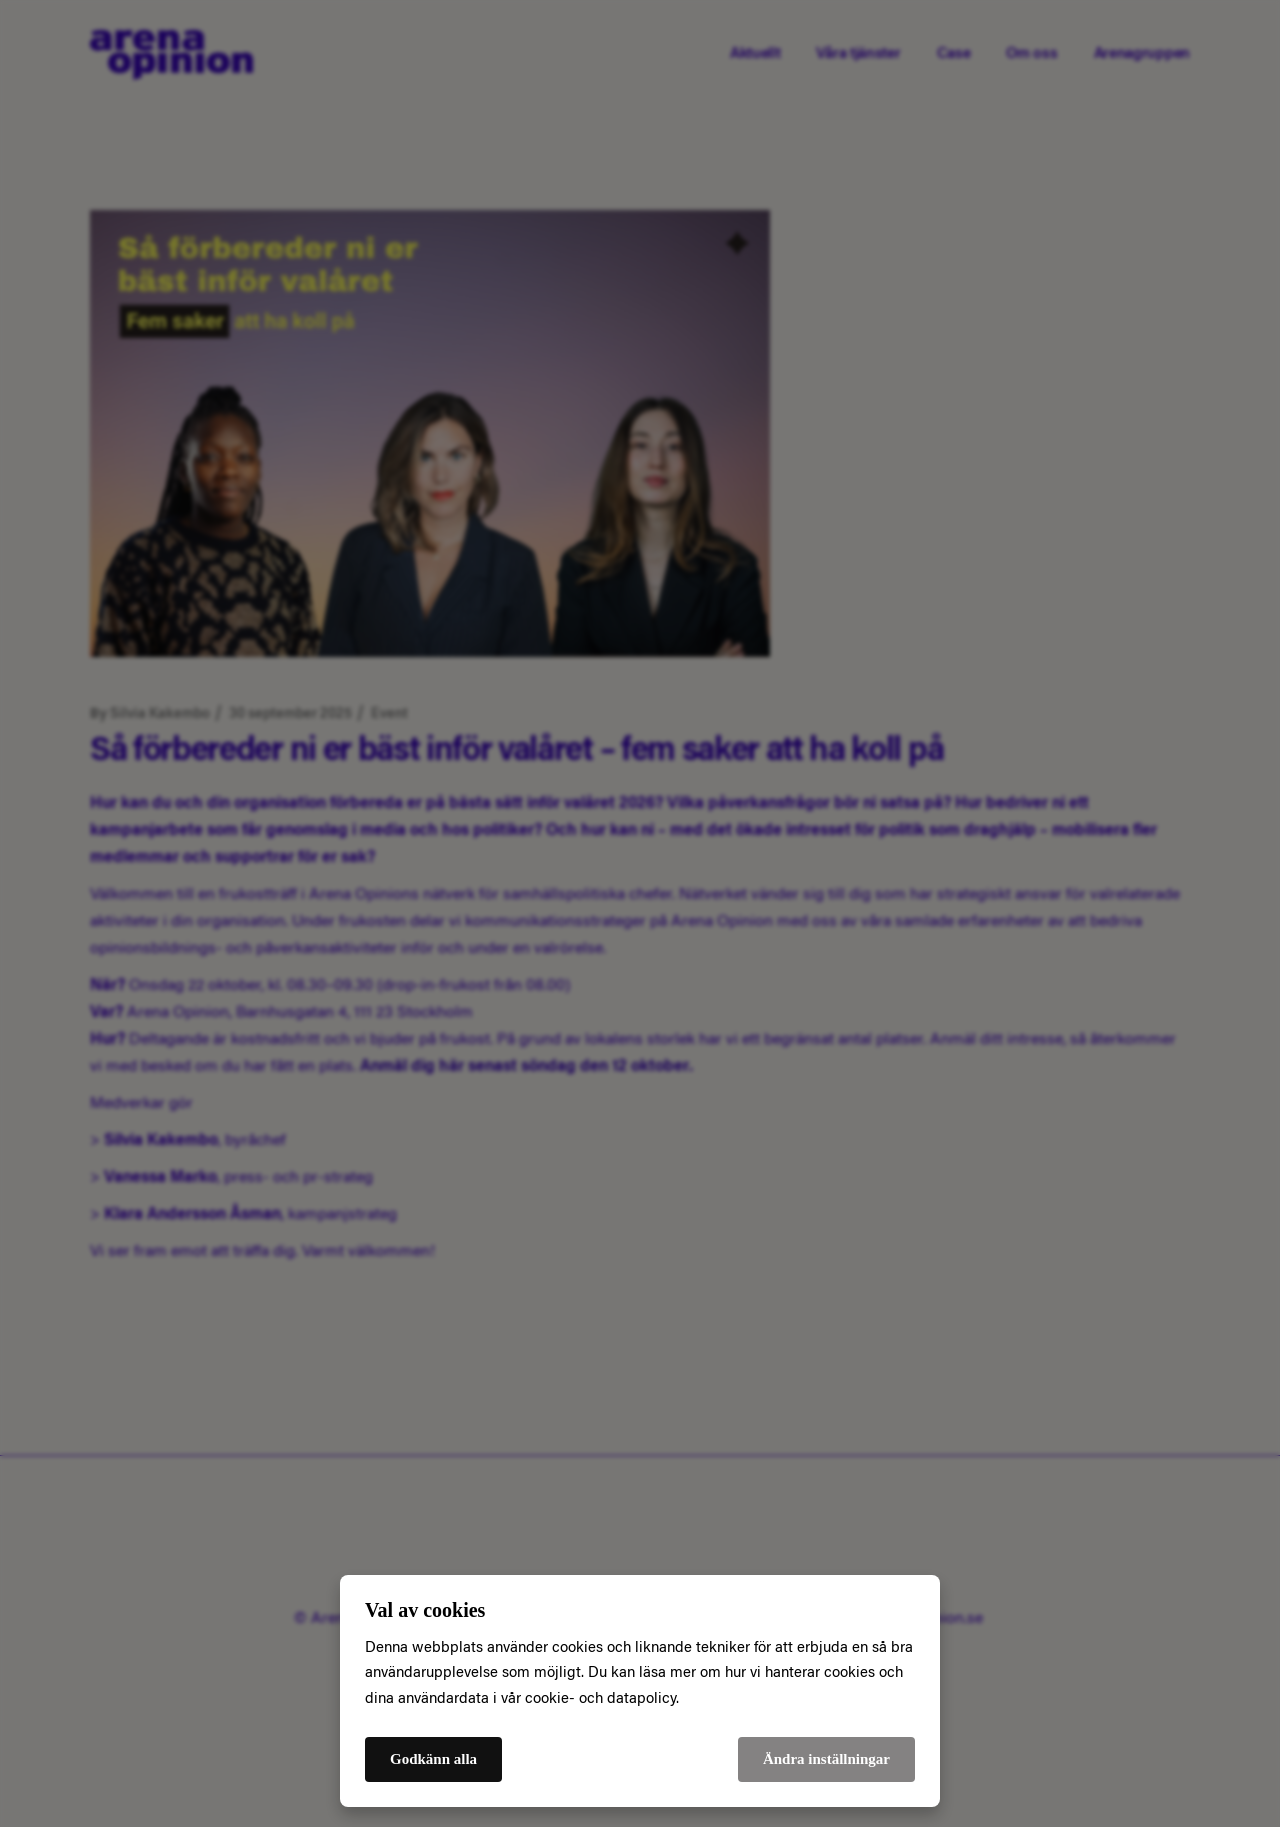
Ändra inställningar (826, 1759)
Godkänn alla (433, 1759)
